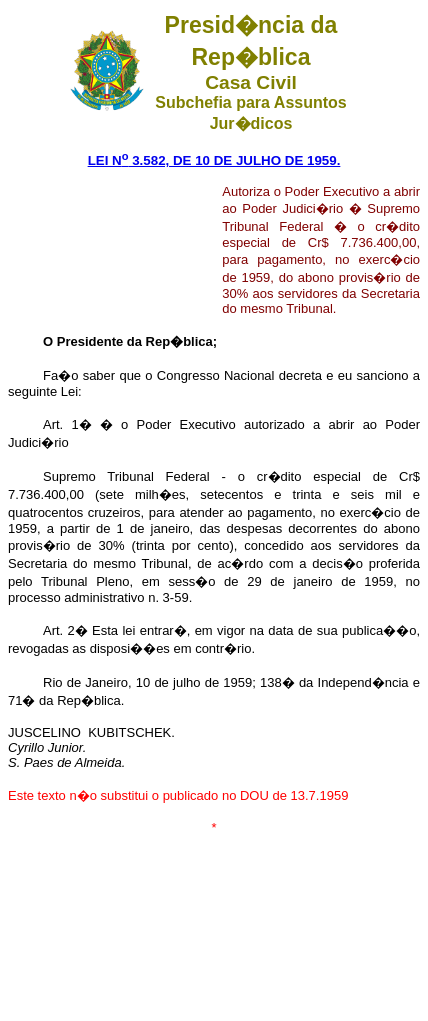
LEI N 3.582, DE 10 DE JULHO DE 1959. (214, 160)
